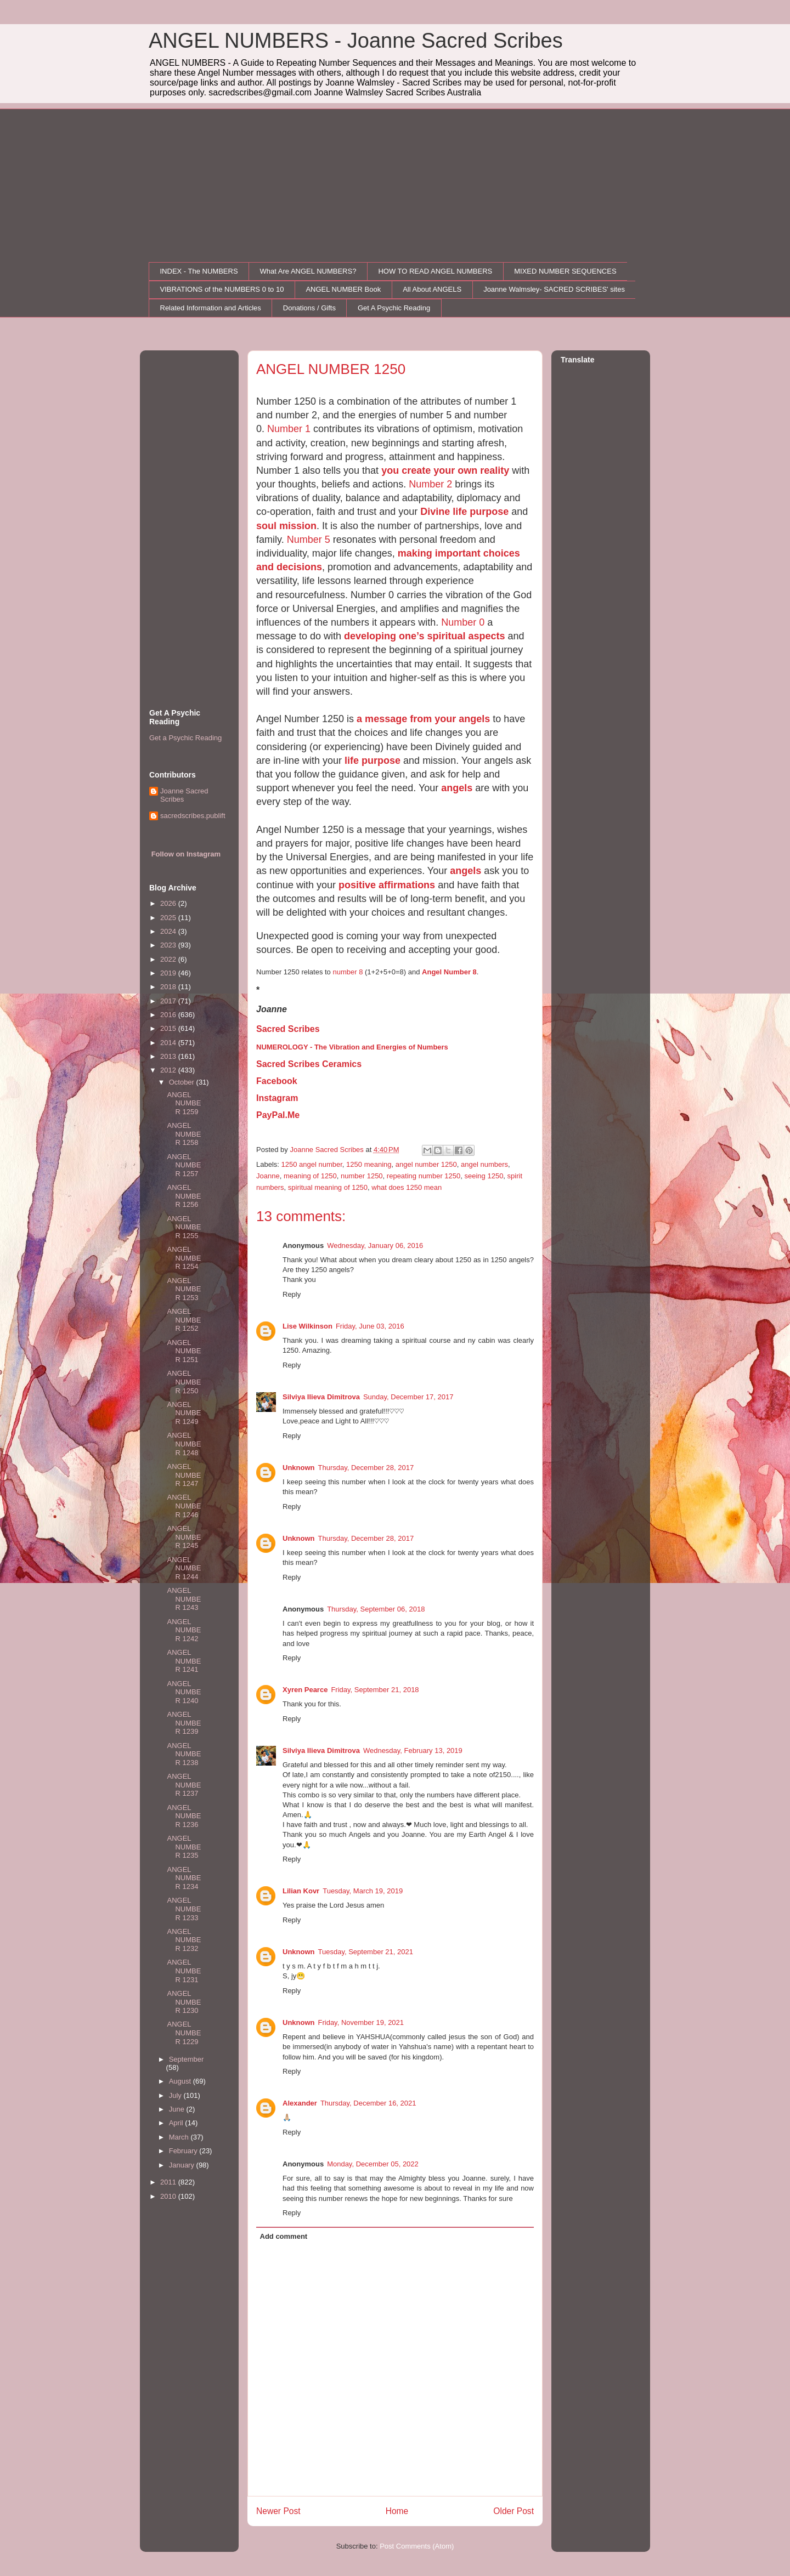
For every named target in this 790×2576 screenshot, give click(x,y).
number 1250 (362, 1176)
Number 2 (430, 484)
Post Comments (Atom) (417, 2546)
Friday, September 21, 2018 (375, 1690)
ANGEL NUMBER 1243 (184, 1599)
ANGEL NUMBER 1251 (184, 1351)
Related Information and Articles (210, 308)
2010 (169, 2196)
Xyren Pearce (305, 1690)
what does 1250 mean (406, 1187)
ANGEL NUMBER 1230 (184, 2002)
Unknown (299, 1467)
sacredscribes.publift (192, 816)
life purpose (372, 760)
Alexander (300, 2103)
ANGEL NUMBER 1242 (184, 1630)
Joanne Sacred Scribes (184, 795)
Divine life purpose (464, 511)
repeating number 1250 (423, 1176)
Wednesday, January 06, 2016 (375, 1245)
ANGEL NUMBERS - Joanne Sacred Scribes (356, 40)
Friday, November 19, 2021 (361, 2022)
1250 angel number (311, 1164)
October (182, 1082)
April (177, 2123)
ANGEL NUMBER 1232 (184, 1940)
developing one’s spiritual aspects (424, 636)
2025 (169, 917)
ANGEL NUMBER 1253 (184, 1289)
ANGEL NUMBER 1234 (184, 1878)
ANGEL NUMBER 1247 (184, 1475)
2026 (169, 903)
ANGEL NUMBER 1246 (184, 1505)
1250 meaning (368, 1164)
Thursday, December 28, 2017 (366, 1467)
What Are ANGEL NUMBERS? (308, 271)
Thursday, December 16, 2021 (368, 2103)
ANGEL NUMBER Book (343, 289)
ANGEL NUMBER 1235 (184, 1846)
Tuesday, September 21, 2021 (365, 1952)
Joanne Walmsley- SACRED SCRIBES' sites (554, 289)
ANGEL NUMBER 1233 (184, 1908)
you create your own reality (445, 470)
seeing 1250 (484, 1176)
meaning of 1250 (310, 1176)
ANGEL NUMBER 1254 (184, 1257)
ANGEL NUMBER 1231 (184, 1970)
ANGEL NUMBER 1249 (184, 1413)
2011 (169, 2182)
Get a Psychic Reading (185, 738)
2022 (169, 959)
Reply (292, 1294)
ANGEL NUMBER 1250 (184, 1381)
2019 (169, 973)
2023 (169, 945)
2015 (169, 1028)
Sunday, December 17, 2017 (408, 1397)
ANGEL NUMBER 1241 (184, 1660)
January (182, 2165)
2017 (169, 1001)
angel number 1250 (426, 1164)
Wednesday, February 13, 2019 (412, 1750)
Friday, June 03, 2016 (370, 1326)
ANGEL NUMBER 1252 (184, 1319)
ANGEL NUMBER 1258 (184, 1134)
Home (397, 2511)
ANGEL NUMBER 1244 (184, 1568)
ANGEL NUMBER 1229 (184, 2032)
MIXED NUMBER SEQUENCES (565, 271)
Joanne (268, 1176)
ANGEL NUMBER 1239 (184, 1722)
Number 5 (308, 539)
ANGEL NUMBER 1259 (184, 1103)
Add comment (284, 2236)
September (186, 2059)
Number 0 (462, 622)
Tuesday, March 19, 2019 (363, 1891)
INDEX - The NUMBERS (199, 271)
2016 (169, 1015)
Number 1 (289, 428)
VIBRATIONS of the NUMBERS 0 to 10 (222, 289)
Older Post (513, 2511)
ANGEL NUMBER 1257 (184, 1165)
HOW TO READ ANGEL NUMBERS (435, 271)
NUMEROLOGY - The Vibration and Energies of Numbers (352, 1047)
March (180, 2137)
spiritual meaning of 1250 (328, 1187)
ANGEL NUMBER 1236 (184, 1816)
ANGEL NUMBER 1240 (184, 1692)
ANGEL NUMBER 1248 (184, 1443)
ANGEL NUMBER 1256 (184, 1195)
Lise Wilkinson (307, 1326)
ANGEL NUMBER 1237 (184, 1784)
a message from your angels (423, 718)
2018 (169, 987)
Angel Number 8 (449, 972)
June (178, 2109)
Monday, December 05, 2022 (373, 2164)
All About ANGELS (432, 289)
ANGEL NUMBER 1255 (184, 1227)
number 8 (347, 972)
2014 (169, 1043)
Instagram (277, 1098)
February (184, 2151)
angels (456, 787)
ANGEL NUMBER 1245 (184, 1537)
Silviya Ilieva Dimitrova (321, 1397)
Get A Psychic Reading (394, 308)
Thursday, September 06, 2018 (376, 1609)
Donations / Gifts (309, 308)
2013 (169, 1056)
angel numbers (484, 1164)
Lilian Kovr (301, 1891)
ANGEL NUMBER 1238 (184, 1754)
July (176, 2095)
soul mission (286, 525)
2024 (169, 931)
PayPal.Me (278, 1115)
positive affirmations (386, 885)
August (181, 2081)
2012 (169, 1070)
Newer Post (278, 2511)
